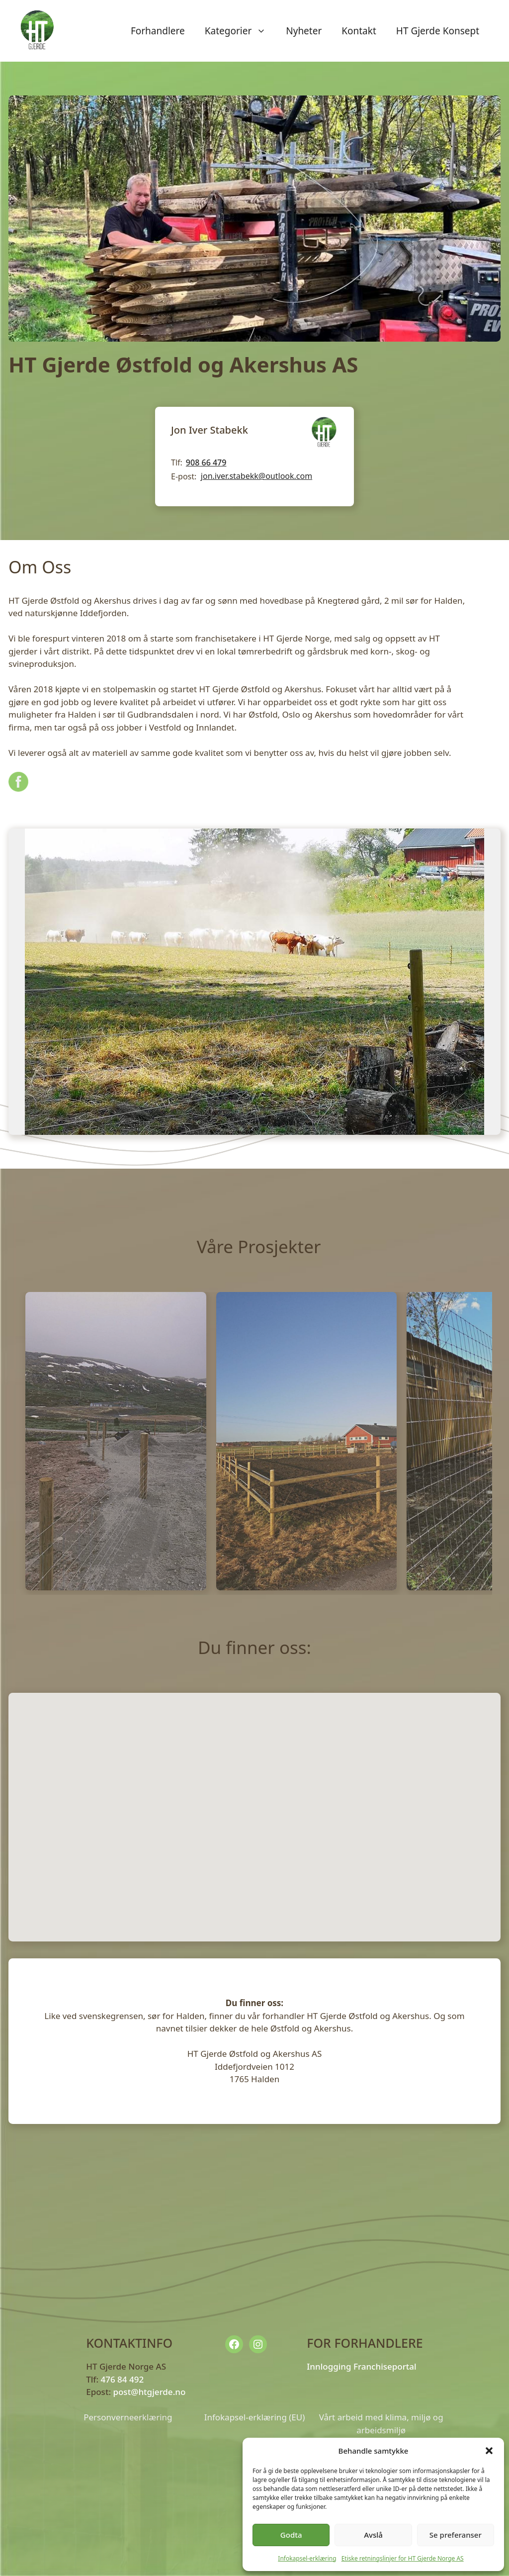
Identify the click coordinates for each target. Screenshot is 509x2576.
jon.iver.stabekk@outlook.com (256, 475)
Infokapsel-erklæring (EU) (254, 2417)
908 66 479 (206, 462)
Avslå (373, 2535)
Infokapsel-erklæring (307, 2558)
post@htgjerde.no (149, 2391)
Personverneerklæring (128, 2417)
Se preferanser (455, 2535)
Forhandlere (158, 30)
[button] (489, 2451)
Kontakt (358, 30)
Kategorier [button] (240, 31)
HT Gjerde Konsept (437, 30)
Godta (291, 2535)
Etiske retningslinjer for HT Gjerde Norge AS (402, 2558)
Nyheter (304, 30)
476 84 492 (122, 2379)
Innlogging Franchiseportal (361, 2366)
